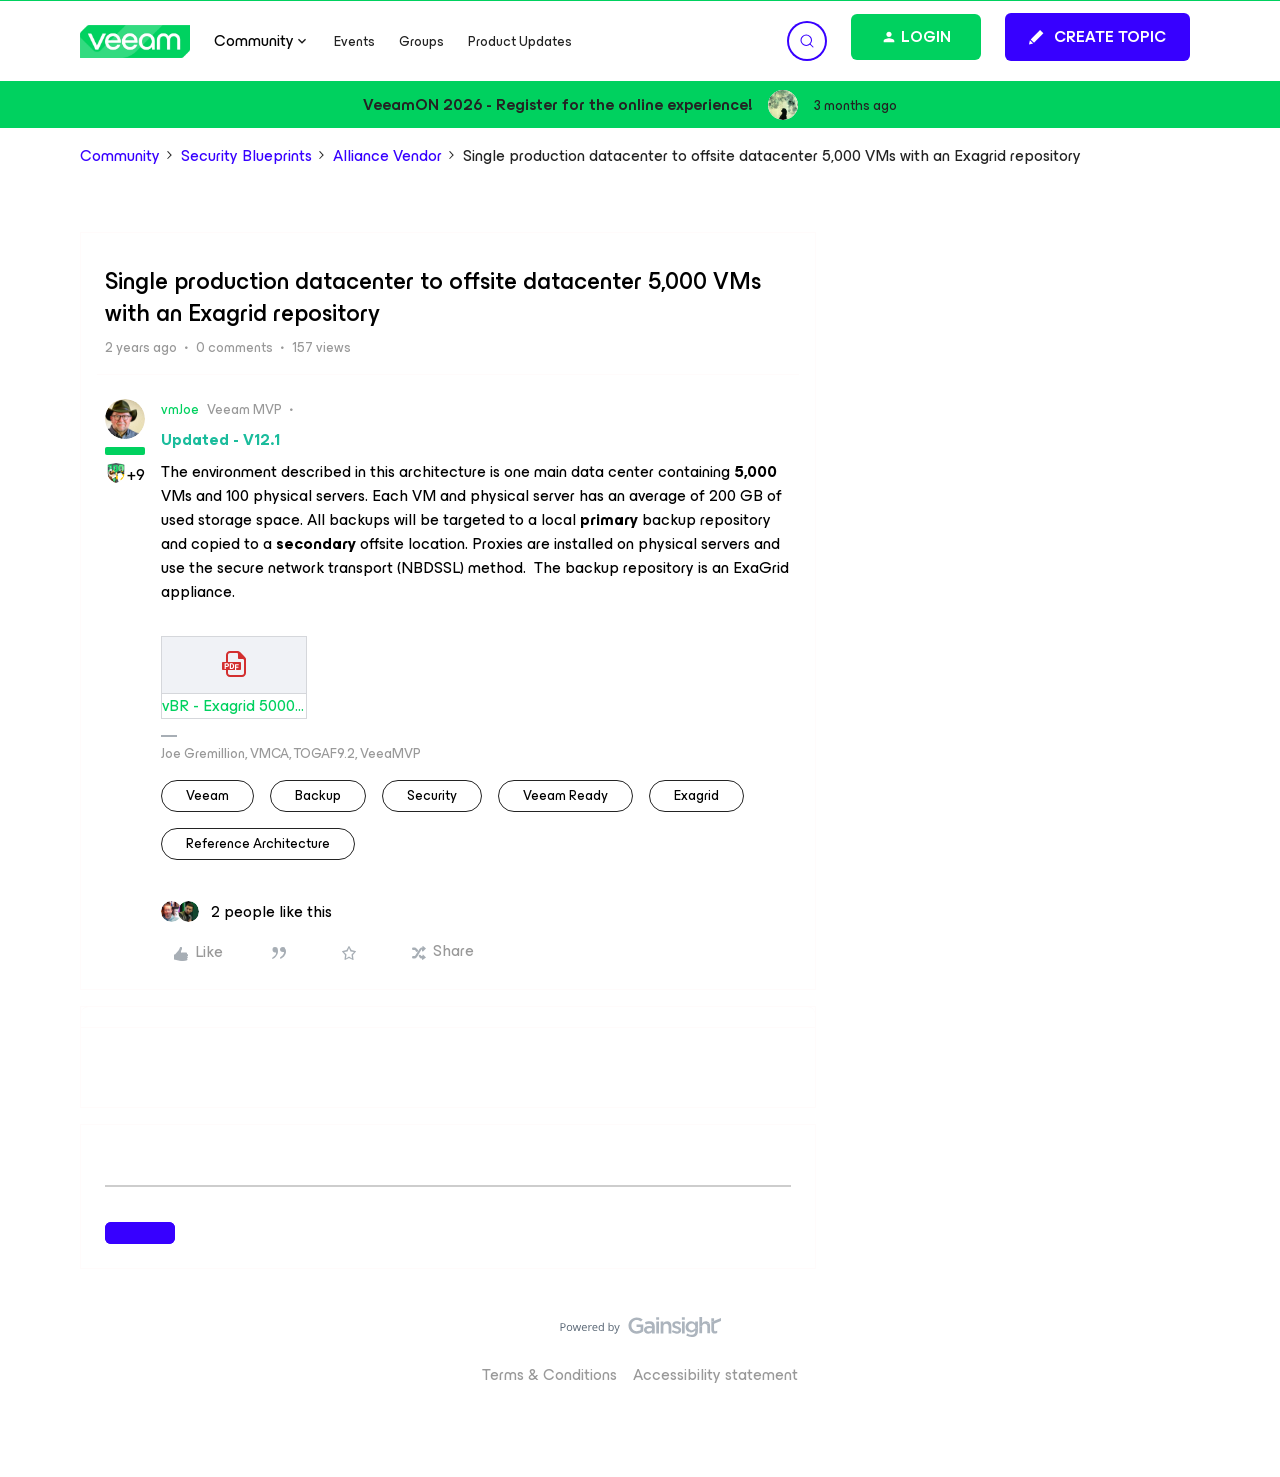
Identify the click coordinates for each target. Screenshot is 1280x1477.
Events (354, 41)
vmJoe (180, 409)
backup (318, 795)
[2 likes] (246, 912)
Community (120, 156)
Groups (421, 41)
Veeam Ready (565, 795)
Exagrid (696, 795)
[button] (1097, 37)
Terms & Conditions (549, 1374)
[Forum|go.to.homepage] (135, 41)
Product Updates (520, 41)
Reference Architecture (258, 843)
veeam (207, 795)
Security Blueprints (246, 156)
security (432, 795)
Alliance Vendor (387, 156)
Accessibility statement (715, 1374)
